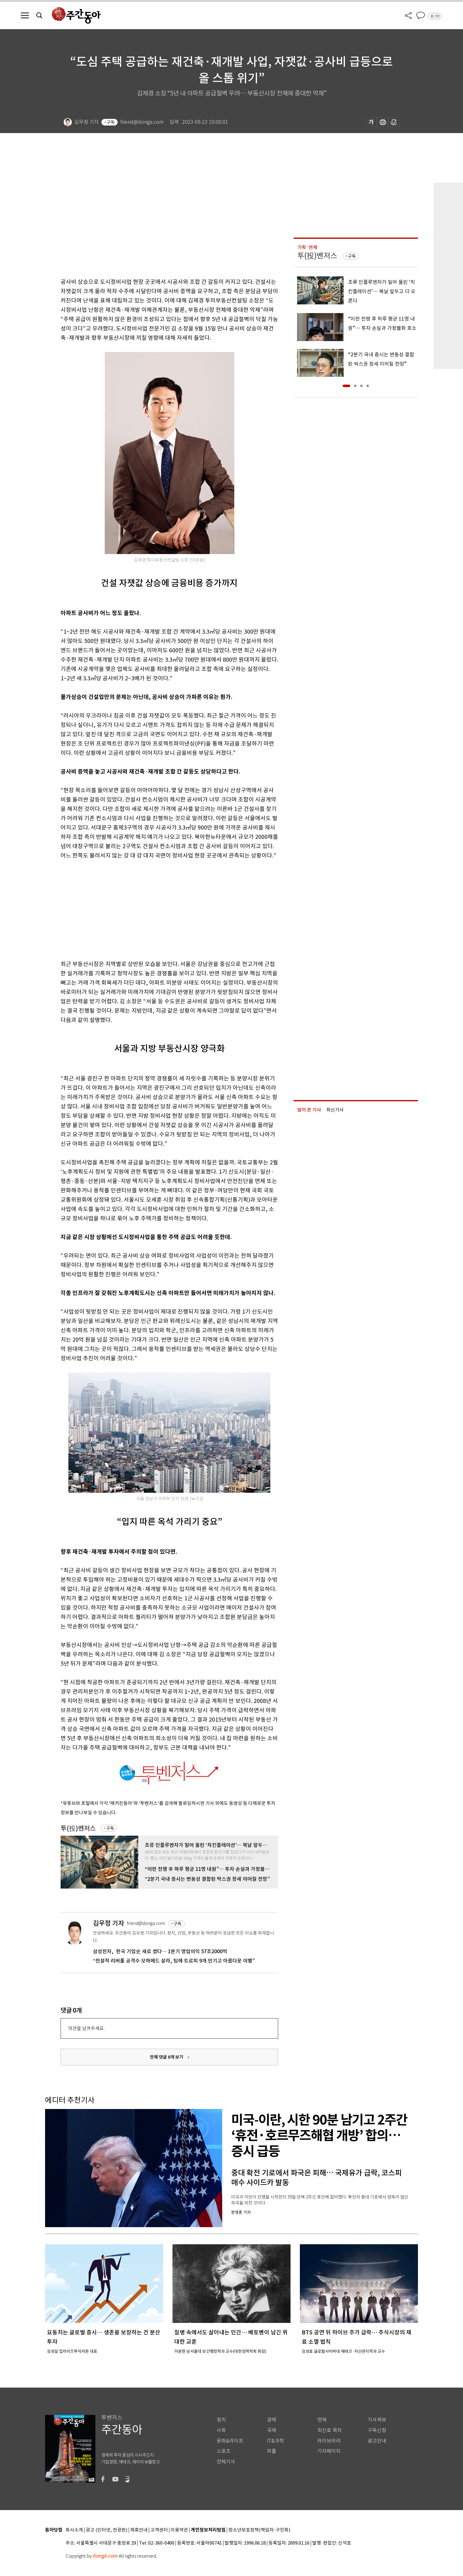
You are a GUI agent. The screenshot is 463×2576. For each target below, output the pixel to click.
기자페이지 (329, 2451)
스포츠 (224, 2451)
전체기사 (226, 2462)
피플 (271, 2451)
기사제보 (377, 2420)
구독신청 (377, 2430)
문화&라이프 (230, 2441)
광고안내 (377, 2441)
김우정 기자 (108, 1923)
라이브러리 (329, 2441)
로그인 (435, 16)
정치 (221, 2420)
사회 (221, 2430)
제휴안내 (139, 2530)
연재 (322, 2420)
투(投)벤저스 (78, 1828)
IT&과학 (275, 2441)
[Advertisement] (154, 908)
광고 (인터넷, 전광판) (106, 2530)
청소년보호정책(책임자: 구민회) (259, 2530)
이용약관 (179, 2530)
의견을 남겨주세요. (86, 2028)
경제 (271, 2420)
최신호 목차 (329, 2430)
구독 (111, 122)
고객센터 (159, 2530)
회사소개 (74, 2530)
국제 (271, 2430)
